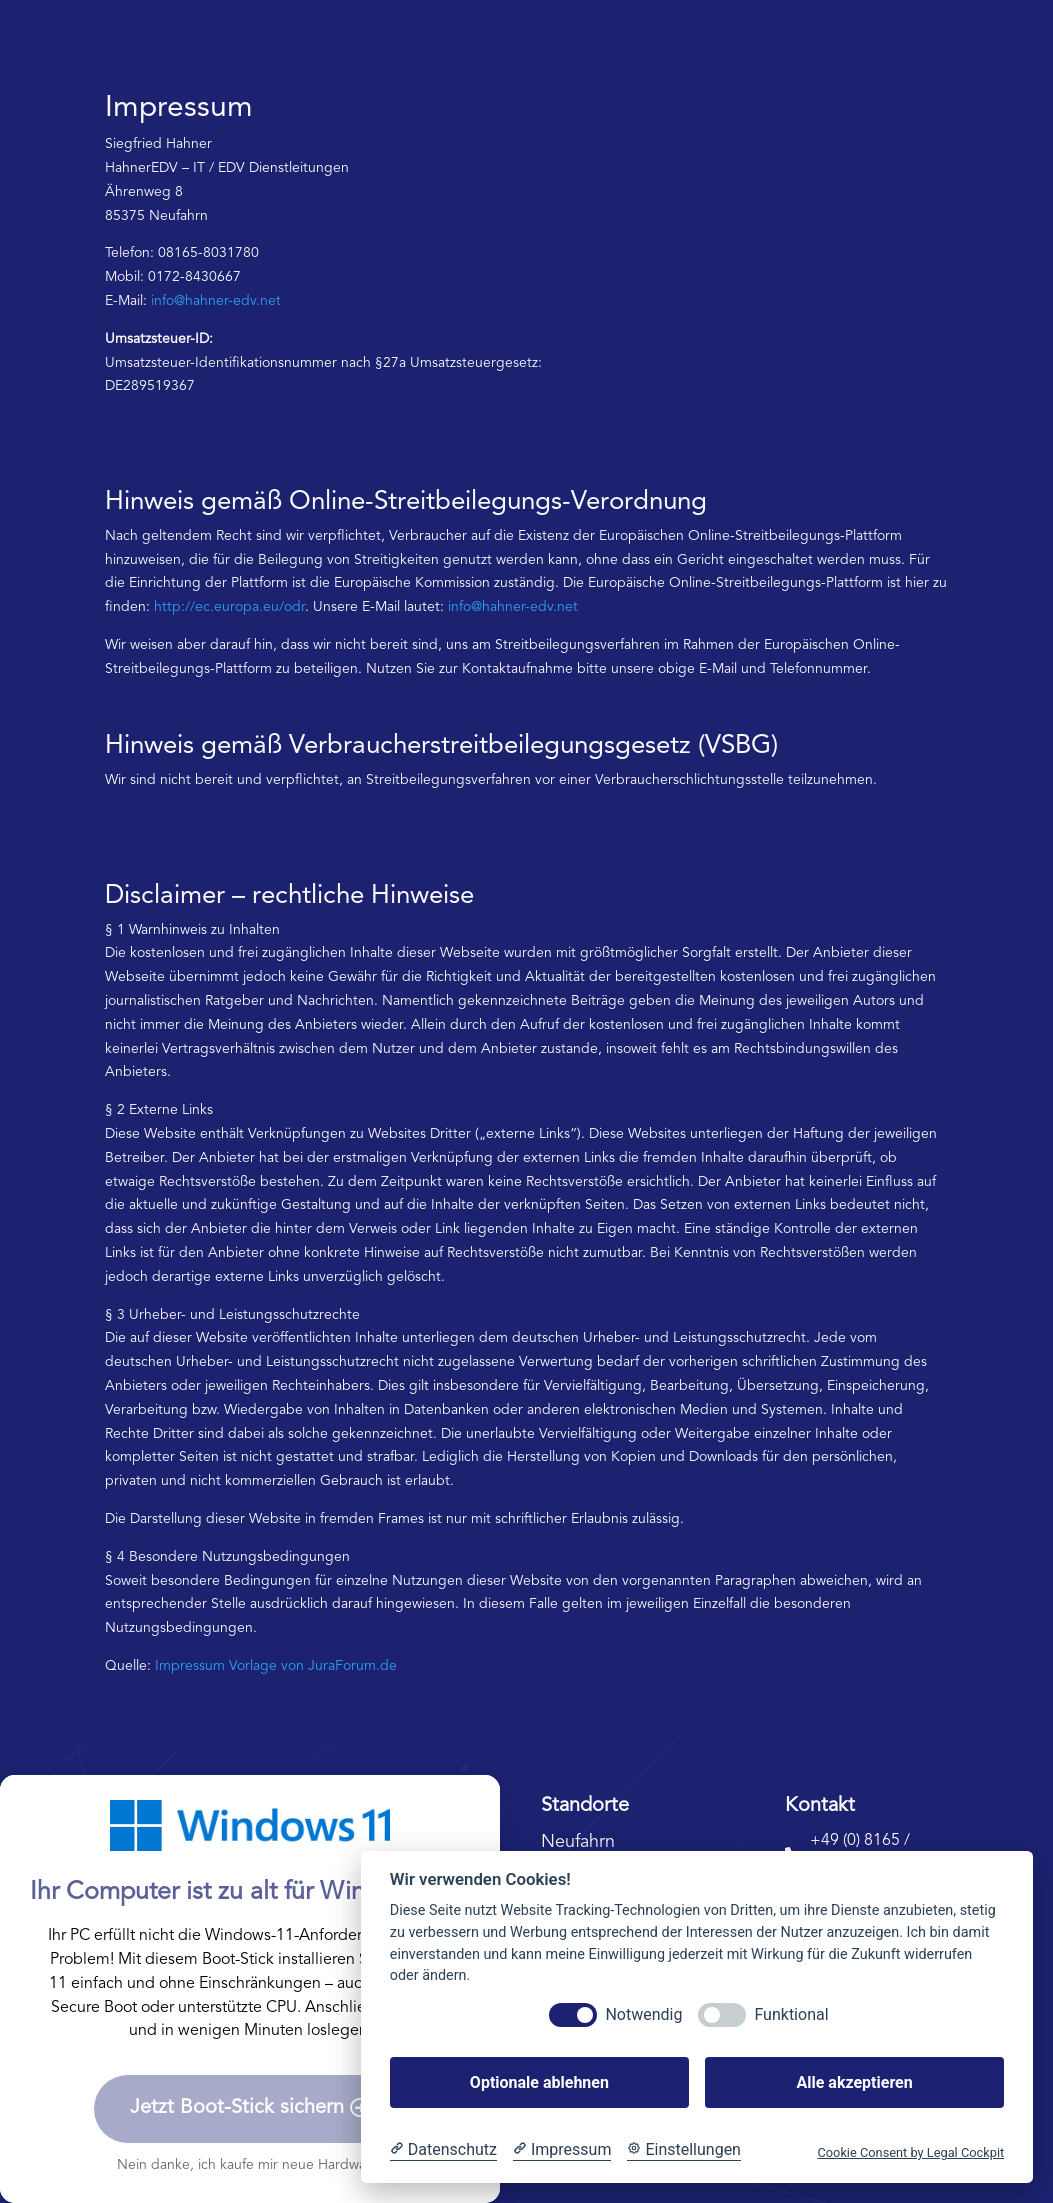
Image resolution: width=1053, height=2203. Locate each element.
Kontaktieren (894, 58)
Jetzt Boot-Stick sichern (237, 2108)
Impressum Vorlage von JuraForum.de (276, 1666)
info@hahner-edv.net (216, 301)
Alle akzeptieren (854, 2082)
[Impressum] (562, 2150)
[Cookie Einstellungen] (684, 2150)
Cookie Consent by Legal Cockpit (910, 2152)
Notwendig (643, 2014)
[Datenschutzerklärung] (443, 2150)
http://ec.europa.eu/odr (229, 607)
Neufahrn (578, 1842)
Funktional (791, 2014)
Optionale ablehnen (539, 2082)
